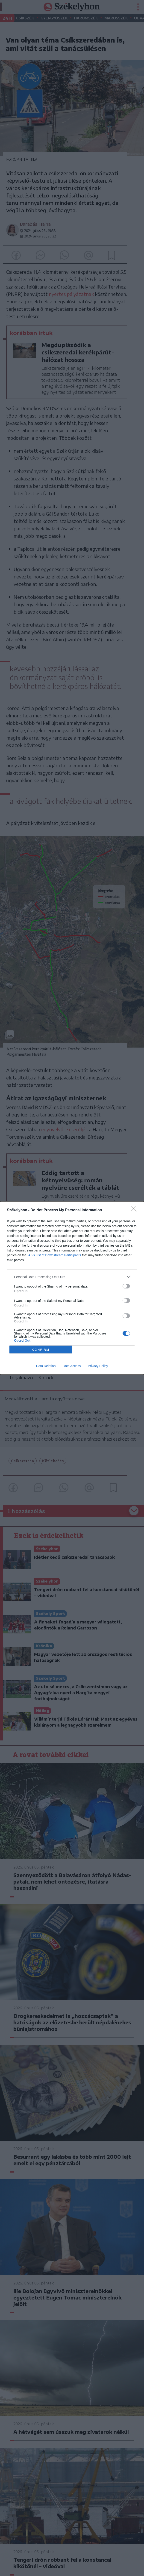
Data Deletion (46, 1366)
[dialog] (72, 1288)
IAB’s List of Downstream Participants (54, 1255)
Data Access (72, 1366)
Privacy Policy (98, 1366)
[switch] (126, 1286)
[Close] (135, 1210)
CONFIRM (40, 1349)
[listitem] (72, 1276)
